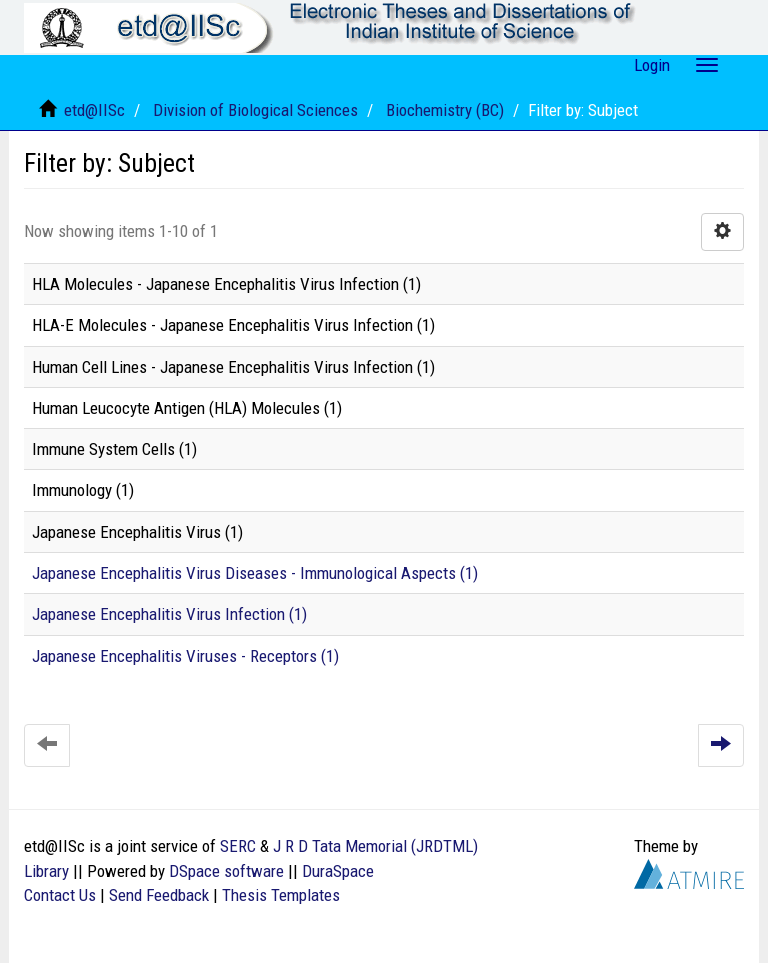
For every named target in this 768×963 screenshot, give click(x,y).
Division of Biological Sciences (255, 110)
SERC (238, 846)
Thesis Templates (281, 895)
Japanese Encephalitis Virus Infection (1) (169, 614)
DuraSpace (338, 871)
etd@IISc (94, 110)
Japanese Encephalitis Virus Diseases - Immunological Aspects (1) (255, 573)
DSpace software (226, 871)
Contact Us (60, 895)
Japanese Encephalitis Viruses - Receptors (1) (185, 656)
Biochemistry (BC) (445, 110)
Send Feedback (159, 895)
